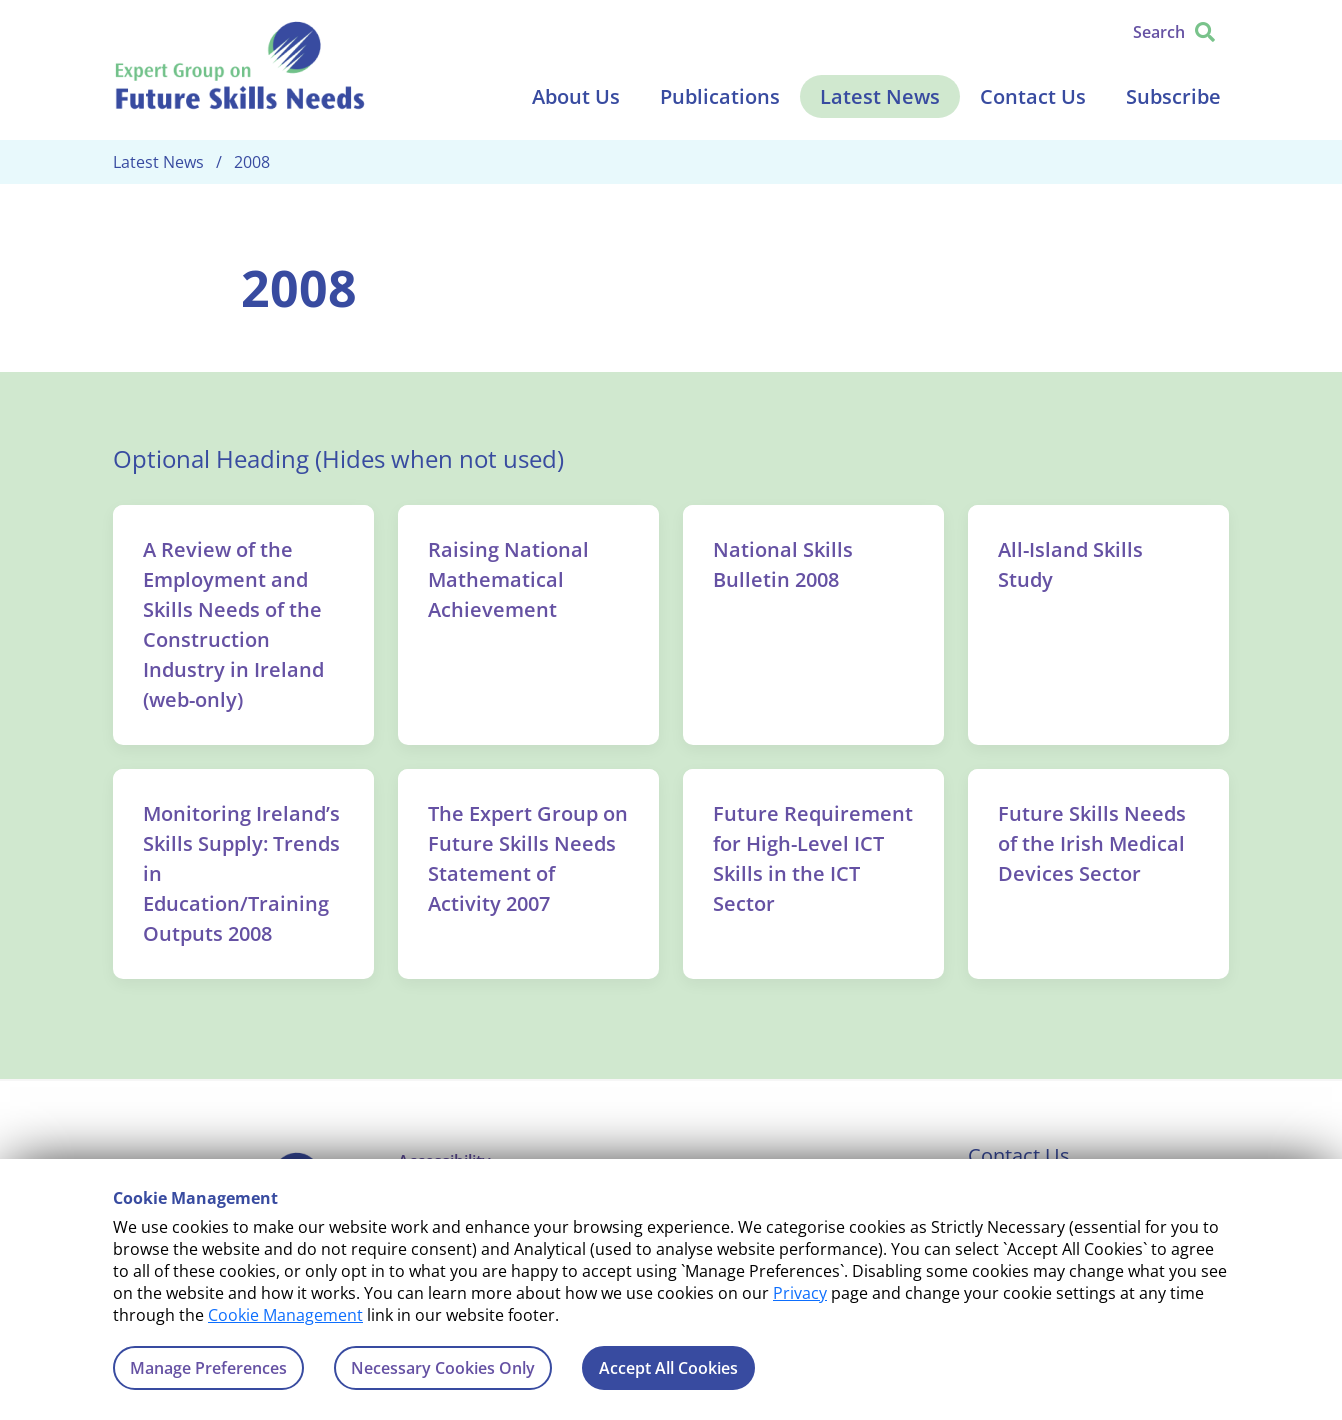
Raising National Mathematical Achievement (508, 579)
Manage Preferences (208, 1368)
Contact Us (1033, 96)
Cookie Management (285, 1315)
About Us (576, 96)
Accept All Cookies (668, 1368)
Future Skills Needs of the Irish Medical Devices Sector (1092, 843)
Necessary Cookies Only (443, 1368)
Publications (720, 96)
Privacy (800, 1293)
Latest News (880, 96)
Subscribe (1173, 96)
